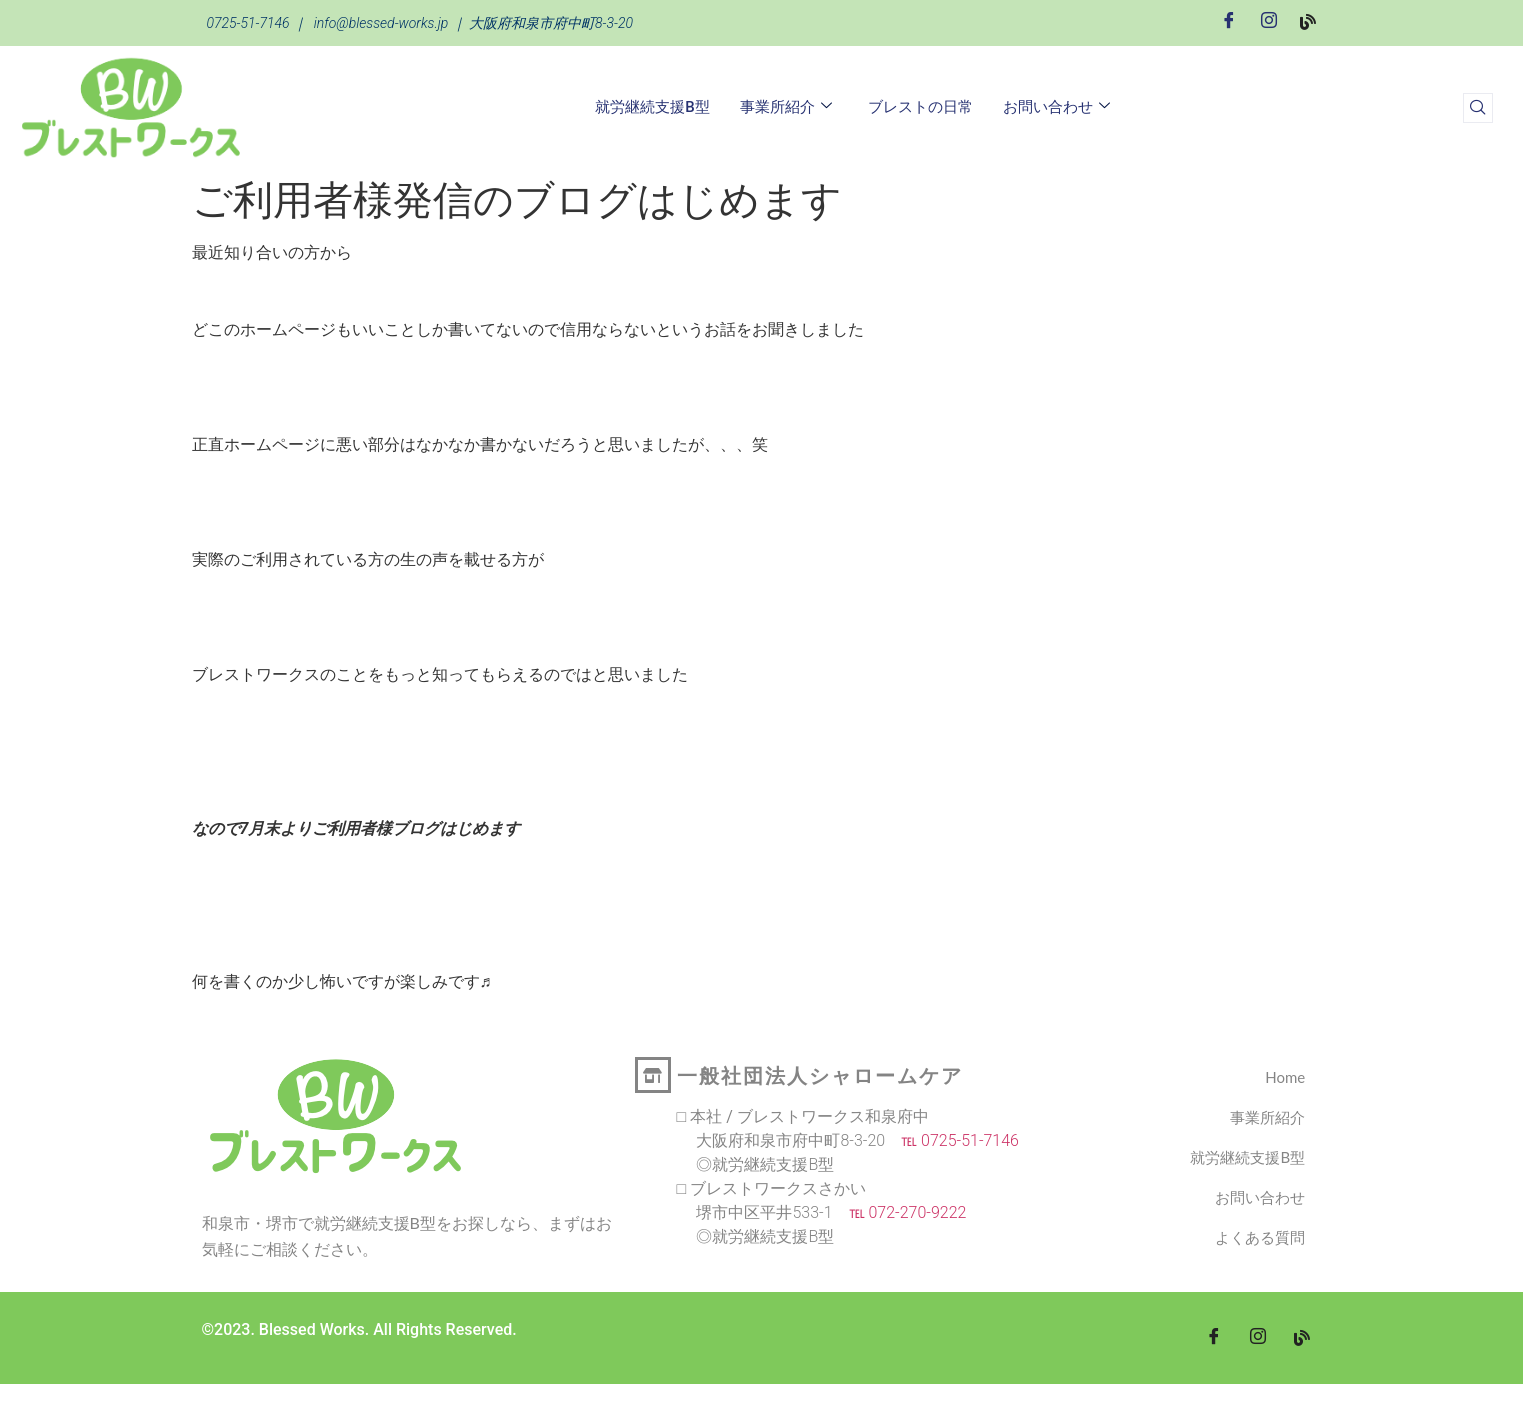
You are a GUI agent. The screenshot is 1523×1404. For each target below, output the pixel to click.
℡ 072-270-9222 (900, 1212)
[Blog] (1308, 21)
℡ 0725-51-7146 (952, 1140)
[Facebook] (1229, 21)
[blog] (1302, 1338)
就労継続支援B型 (652, 107)
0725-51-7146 (248, 23)
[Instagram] (1269, 21)
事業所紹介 (786, 107)
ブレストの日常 (920, 107)
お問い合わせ (1056, 107)
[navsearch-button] (1478, 108)
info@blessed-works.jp (381, 23)
